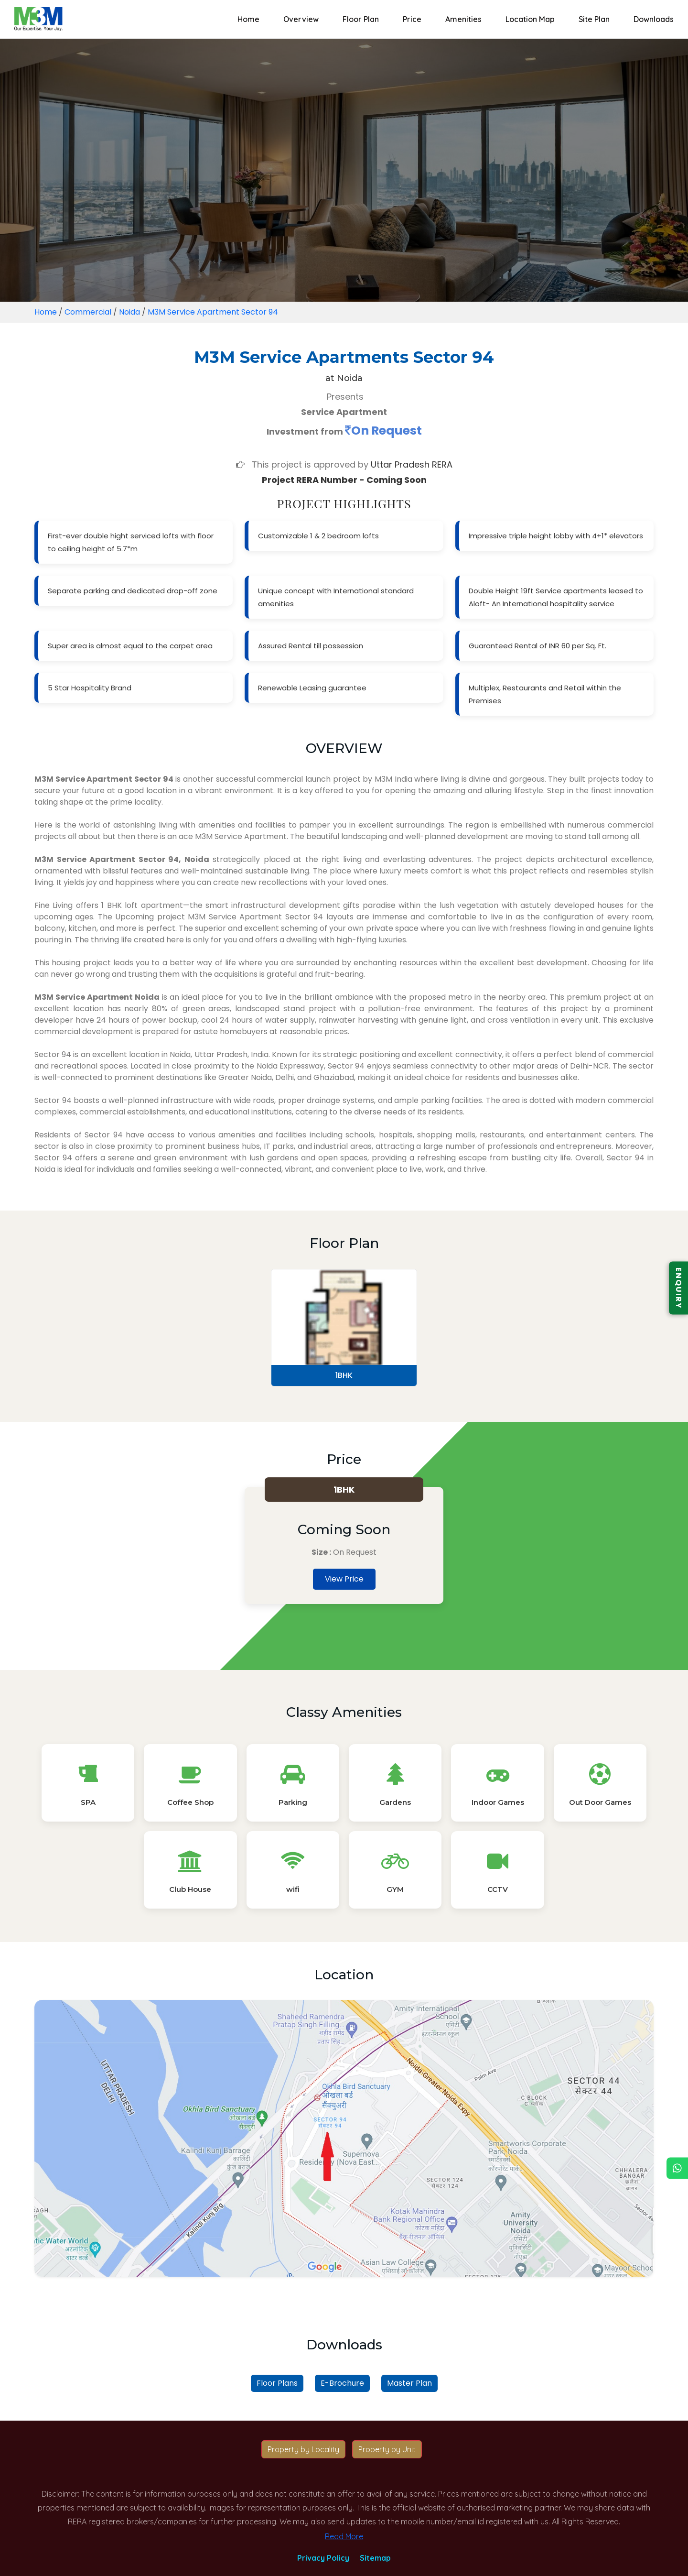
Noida (129, 311)
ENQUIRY (678, 1288)
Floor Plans (277, 2383)
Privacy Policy (323, 2558)
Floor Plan (361, 19)
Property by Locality (303, 2449)
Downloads (654, 19)
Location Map (530, 19)
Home (248, 19)
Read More (344, 2536)
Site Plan (594, 19)
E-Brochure (342, 2383)
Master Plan (409, 2383)
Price (412, 19)
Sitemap (375, 2558)
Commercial (87, 311)
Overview (301, 19)
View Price (344, 1578)
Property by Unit (387, 2449)
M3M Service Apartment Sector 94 (213, 311)
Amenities (463, 19)
